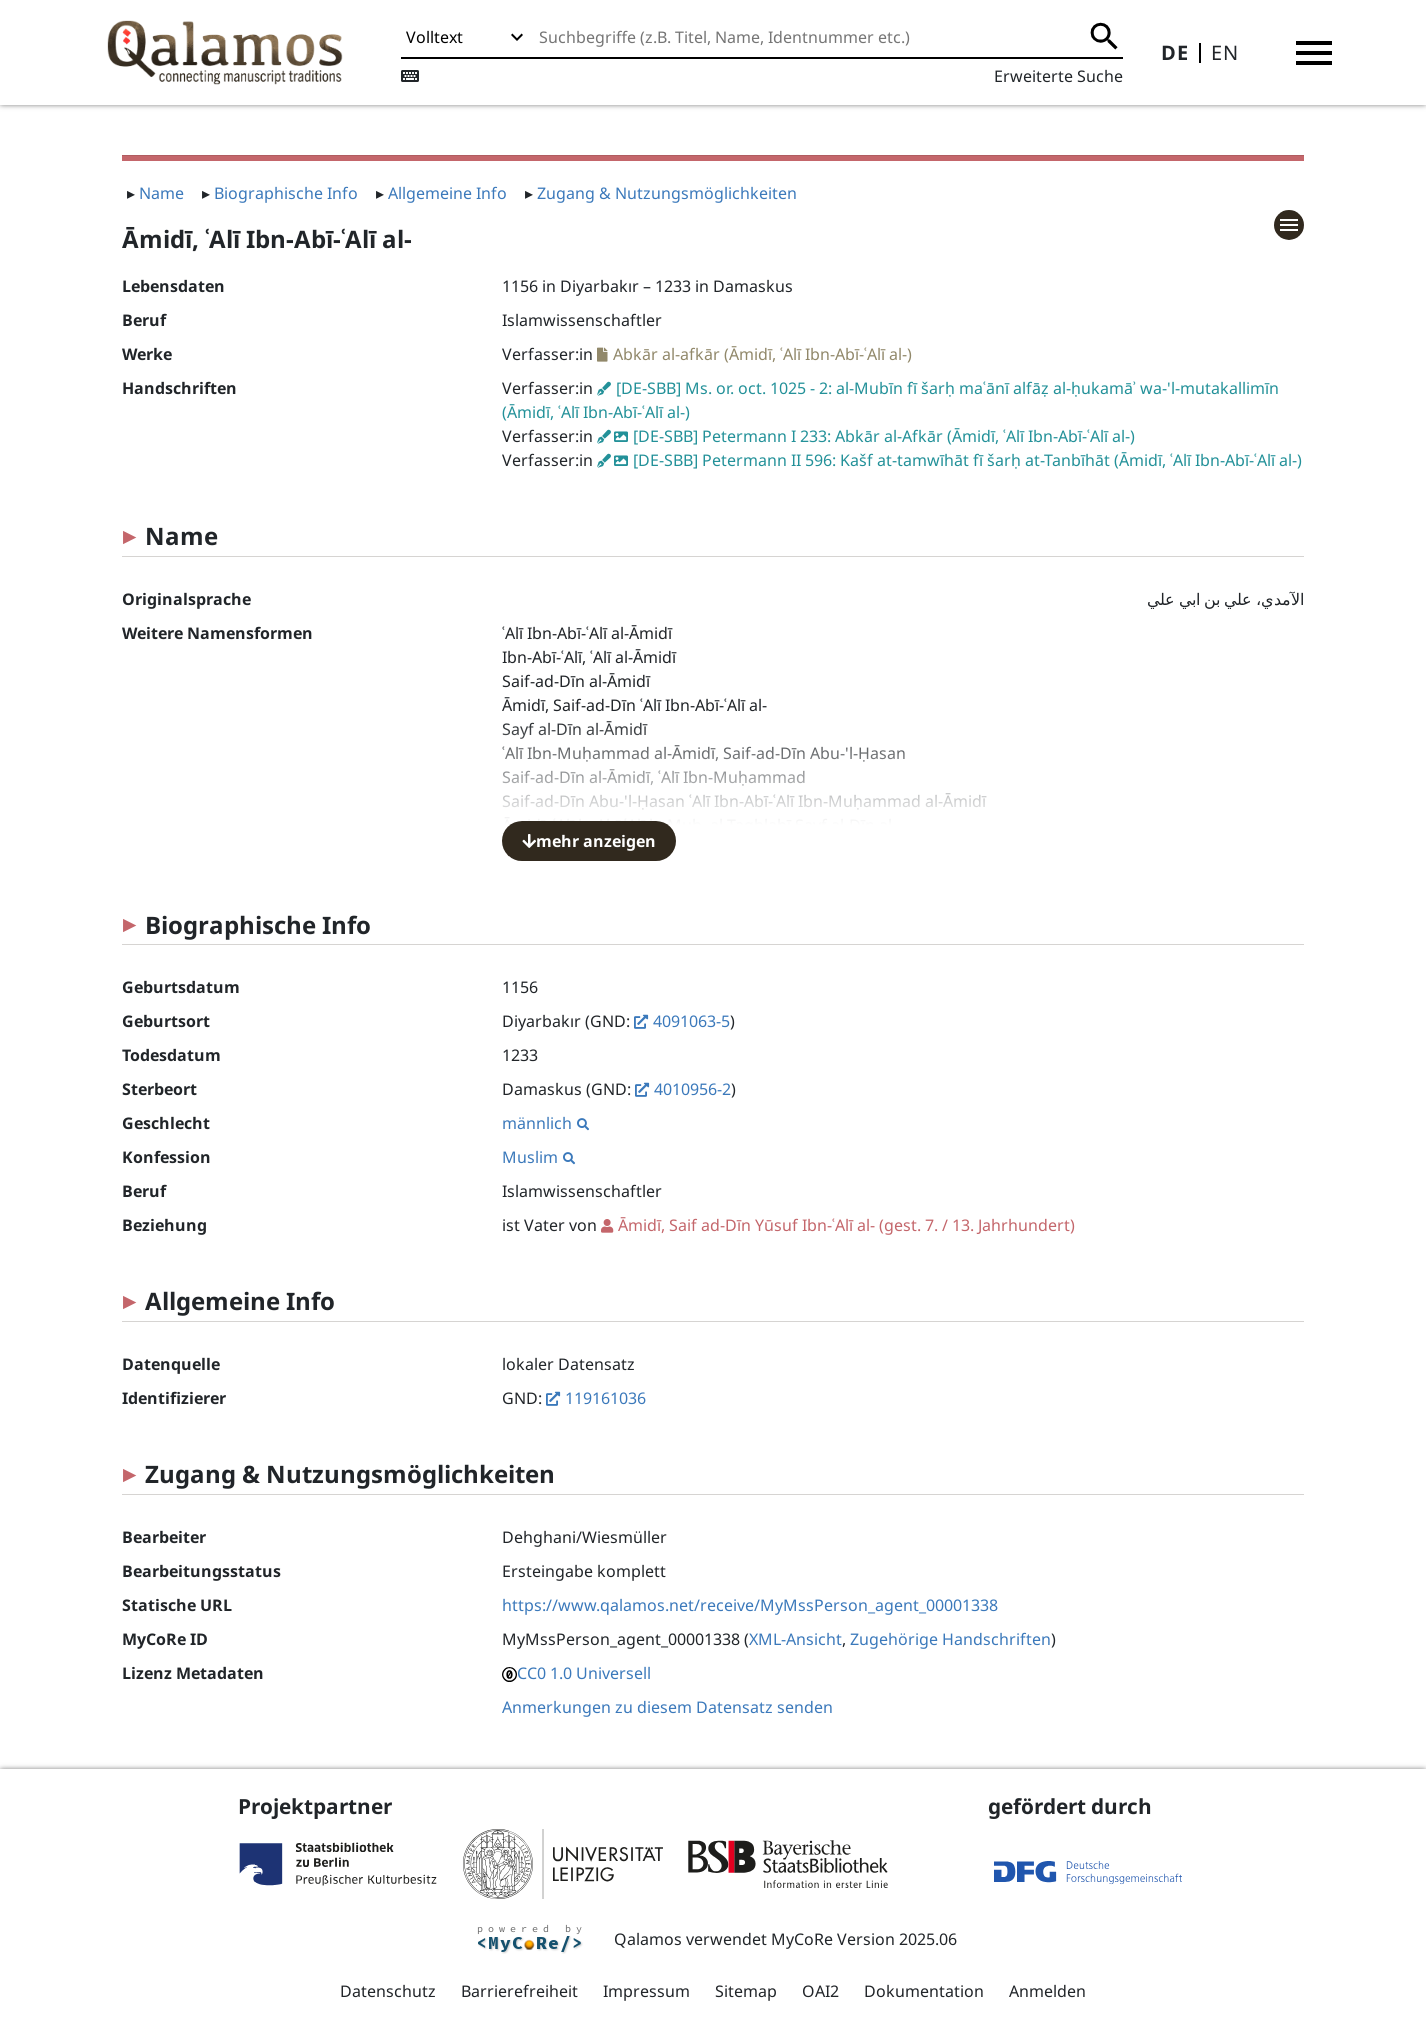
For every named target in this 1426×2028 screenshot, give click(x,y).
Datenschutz (388, 1991)
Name (161, 193)
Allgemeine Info (447, 193)
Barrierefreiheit (519, 1991)
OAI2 (820, 1991)
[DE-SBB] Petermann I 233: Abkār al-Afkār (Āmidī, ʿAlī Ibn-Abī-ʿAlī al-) (884, 436)
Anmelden (1047, 1991)
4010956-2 (692, 1089)
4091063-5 (691, 1021)
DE (1175, 52)
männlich (545, 1123)
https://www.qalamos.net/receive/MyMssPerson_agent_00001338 (750, 1605)
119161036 (605, 1398)
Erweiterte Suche (1058, 76)
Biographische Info (286, 193)
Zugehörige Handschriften (950, 1639)
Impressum (646, 1991)
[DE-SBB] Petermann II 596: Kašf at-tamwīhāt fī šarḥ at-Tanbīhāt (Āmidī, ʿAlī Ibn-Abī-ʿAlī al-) (967, 460)
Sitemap (746, 1991)
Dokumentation (924, 1991)
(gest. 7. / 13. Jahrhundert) (846, 1225)
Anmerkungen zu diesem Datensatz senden (667, 1707)
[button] (1314, 53)
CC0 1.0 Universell (584, 1673)
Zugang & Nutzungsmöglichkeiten (667, 193)
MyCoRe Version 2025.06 (864, 1939)
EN (1225, 52)
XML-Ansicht (795, 1639)
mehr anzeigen (589, 841)
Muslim (538, 1157)
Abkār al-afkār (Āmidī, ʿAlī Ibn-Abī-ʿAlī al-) (762, 354)
